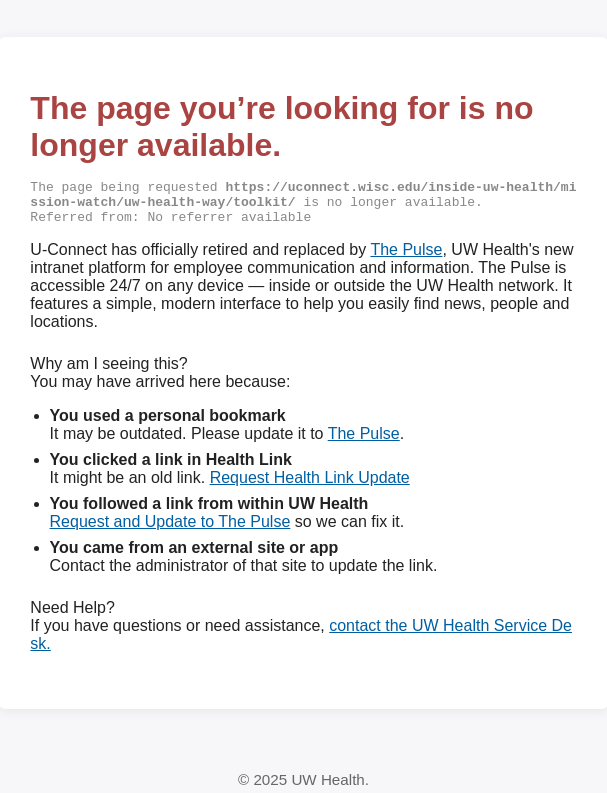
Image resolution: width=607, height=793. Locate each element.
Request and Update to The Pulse (170, 526)
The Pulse (406, 254)
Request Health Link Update (310, 482)
